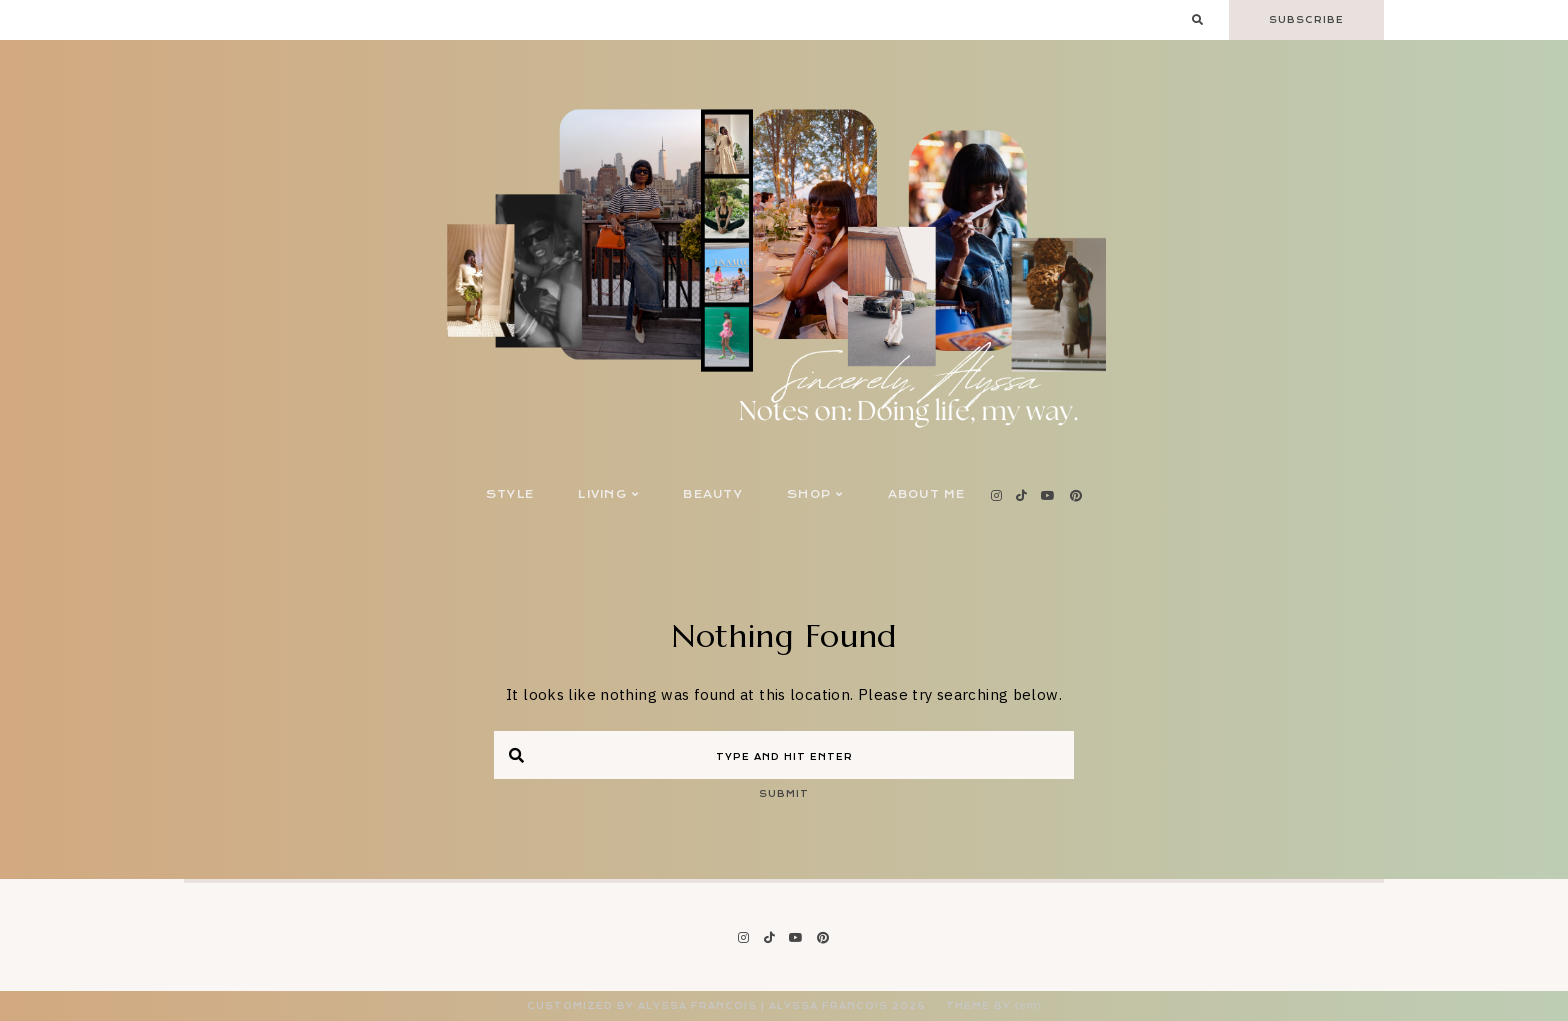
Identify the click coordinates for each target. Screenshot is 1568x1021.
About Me (927, 494)
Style (510, 494)
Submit (784, 794)
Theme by (993, 1006)
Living (608, 494)
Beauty (713, 494)
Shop (815, 494)
